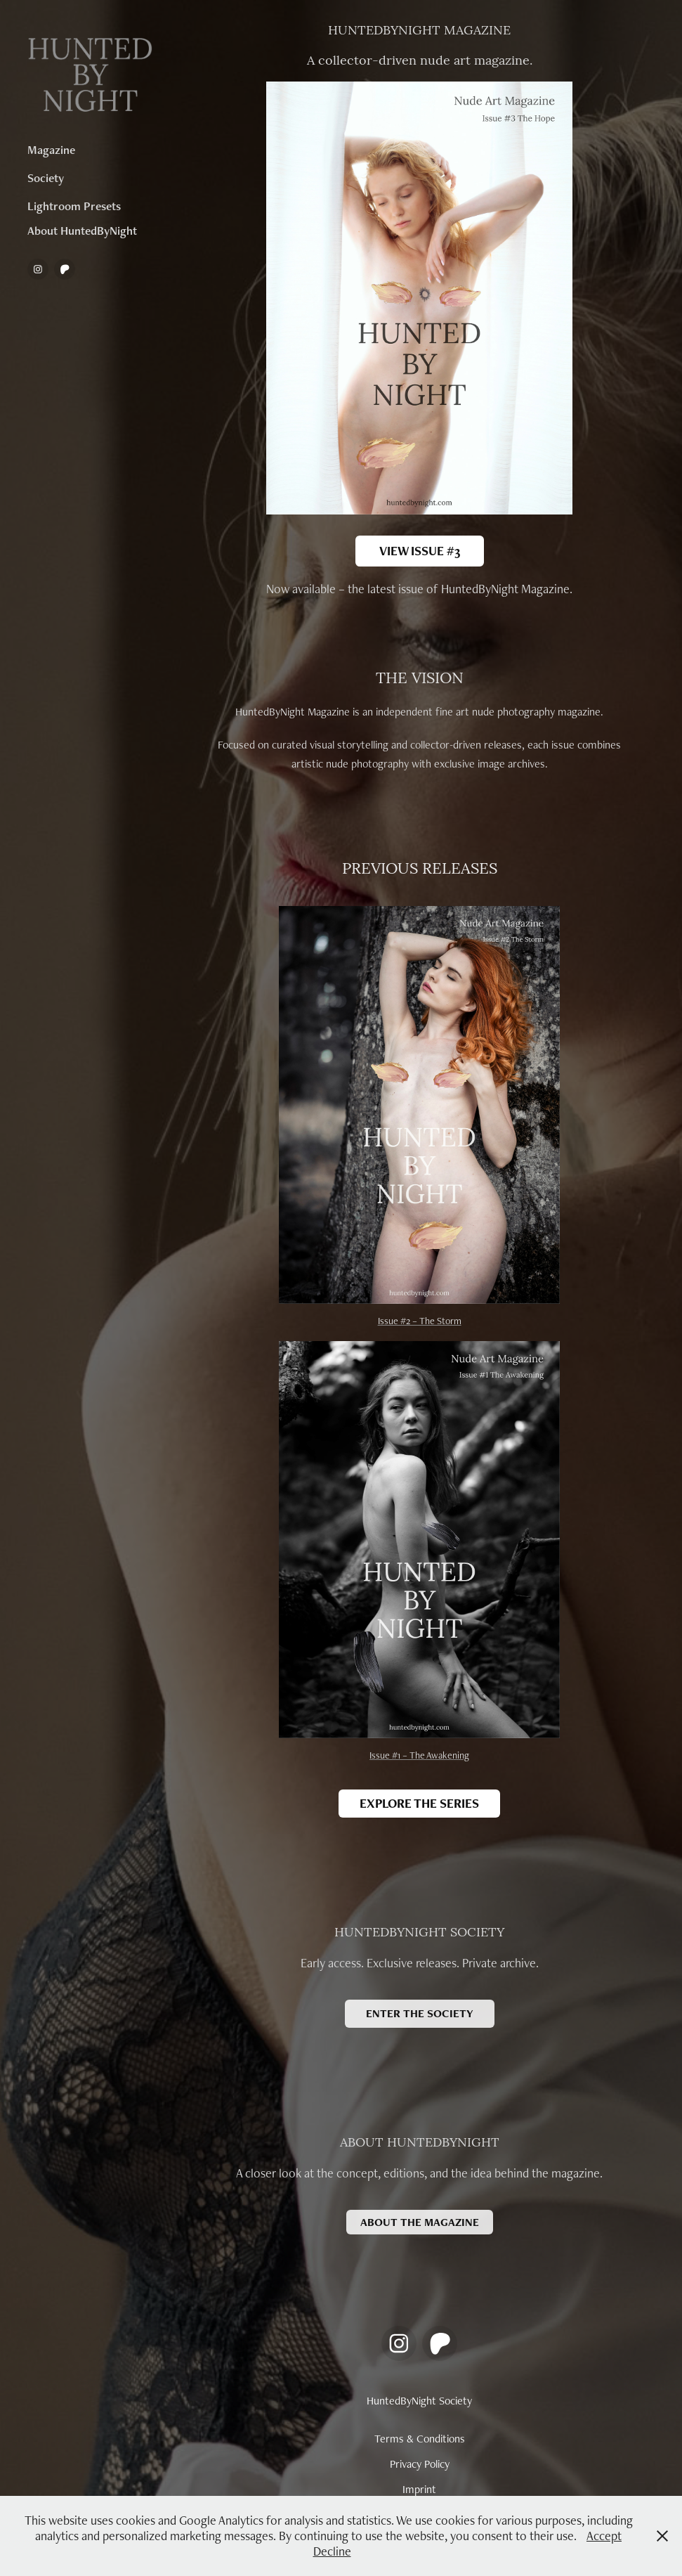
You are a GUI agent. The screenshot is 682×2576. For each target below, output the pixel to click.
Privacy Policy (420, 2464)
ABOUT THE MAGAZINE (419, 2222)
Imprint (419, 2489)
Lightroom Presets (74, 206)
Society (45, 178)
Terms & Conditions (419, 2438)
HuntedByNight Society (419, 2400)
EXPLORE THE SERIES (419, 1803)
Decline (332, 2551)
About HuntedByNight (82, 230)
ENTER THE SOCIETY (419, 2013)
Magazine (51, 149)
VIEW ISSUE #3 (419, 551)
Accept (604, 2536)
